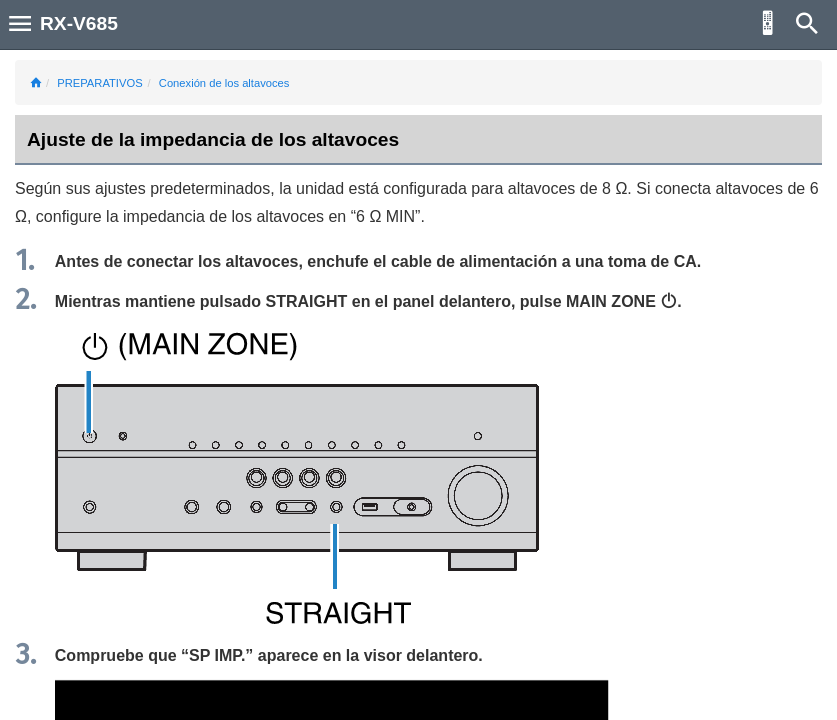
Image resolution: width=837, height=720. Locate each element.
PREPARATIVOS (99, 83)
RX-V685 (79, 23)
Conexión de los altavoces (224, 83)
